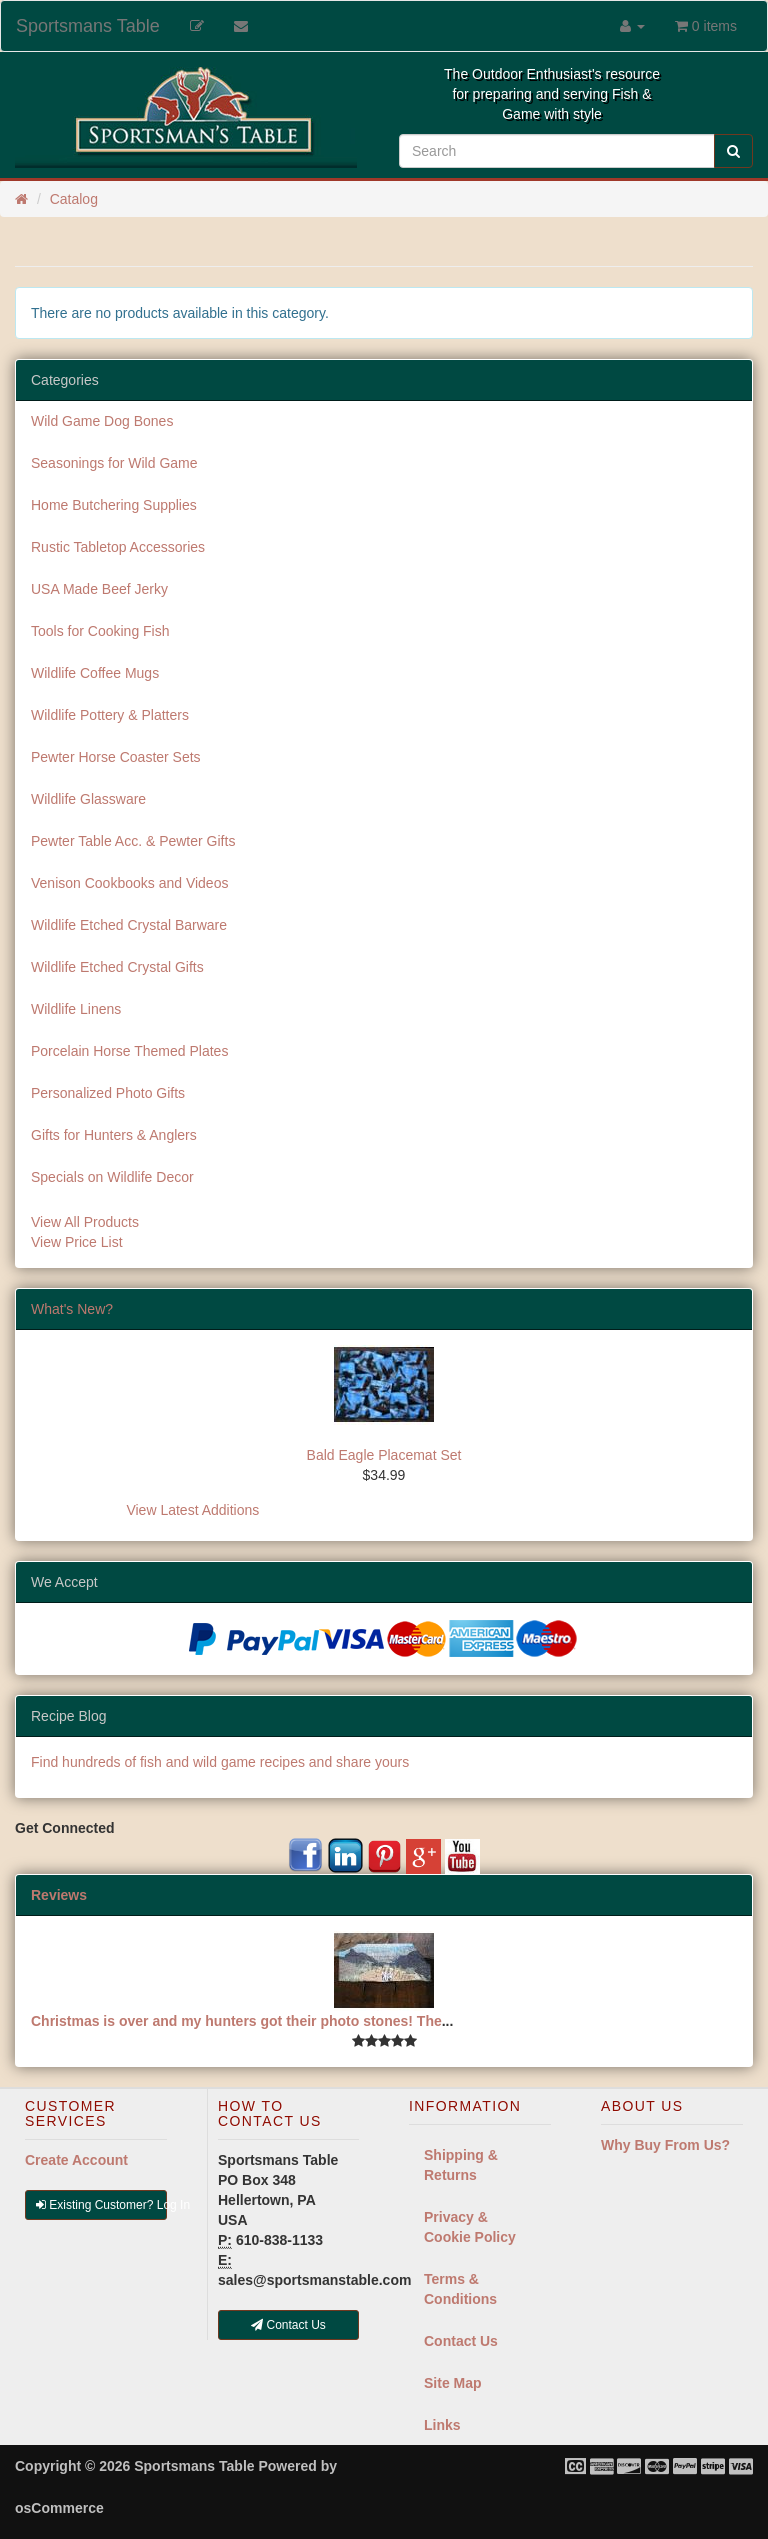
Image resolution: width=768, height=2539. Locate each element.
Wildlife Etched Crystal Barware (129, 925)
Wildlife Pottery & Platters (110, 715)
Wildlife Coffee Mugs (95, 673)
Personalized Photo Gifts (108, 1093)
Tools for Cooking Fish (100, 631)
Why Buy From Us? (665, 2145)
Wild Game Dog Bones (102, 421)
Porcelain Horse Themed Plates (129, 1051)
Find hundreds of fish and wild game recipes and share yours (220, 1762)
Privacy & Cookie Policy (470, 2227)
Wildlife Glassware (88, 799)
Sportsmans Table (88, 26)
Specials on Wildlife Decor (112, 1177)
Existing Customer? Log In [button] (101, 2205)
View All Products (85, 1222)
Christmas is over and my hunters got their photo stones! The (236, 2021)
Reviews (59, 1895)
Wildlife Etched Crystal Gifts (117, 967)
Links (442, 2425)
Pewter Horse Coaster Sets (116, 757)
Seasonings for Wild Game (114, 463)
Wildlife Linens (76, 1009)
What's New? (72, 1309)
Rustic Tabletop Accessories (118, 547)
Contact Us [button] (288, 2325)
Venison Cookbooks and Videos (129, 883)
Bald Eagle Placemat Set (384, 1455)
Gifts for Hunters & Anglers (114, 1135)
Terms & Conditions (460, 2289)
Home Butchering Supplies (114, 505)
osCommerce (59, 2508)
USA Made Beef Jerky (99, 589)
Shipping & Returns (461, 2165)
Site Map (453, 2383)
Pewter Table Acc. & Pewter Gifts (133, 841)
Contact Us (461, 2341)
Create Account (76, 2160)
